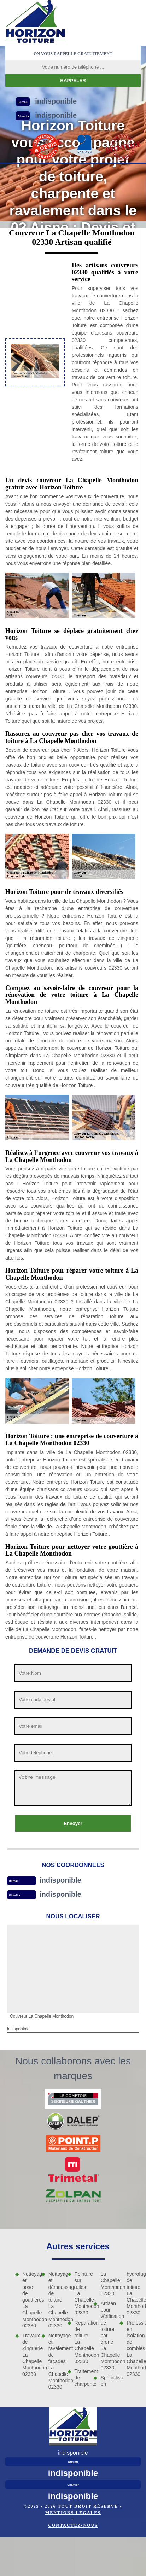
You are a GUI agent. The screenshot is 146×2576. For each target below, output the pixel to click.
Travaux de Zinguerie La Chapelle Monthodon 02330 (29, 2355)
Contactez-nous (73, 2525)
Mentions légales (73, 2512)
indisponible (60, 1880)
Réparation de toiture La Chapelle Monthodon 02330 (82, 2342)
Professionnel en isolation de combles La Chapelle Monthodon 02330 (134, 2348)
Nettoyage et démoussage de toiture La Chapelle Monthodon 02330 (55, 2299)
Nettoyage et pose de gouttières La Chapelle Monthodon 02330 (29, 2299)
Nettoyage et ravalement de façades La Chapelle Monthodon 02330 (55, 2361)
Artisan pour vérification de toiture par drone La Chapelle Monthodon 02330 (107, 2336)
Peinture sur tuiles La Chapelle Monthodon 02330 (82, 2293)
